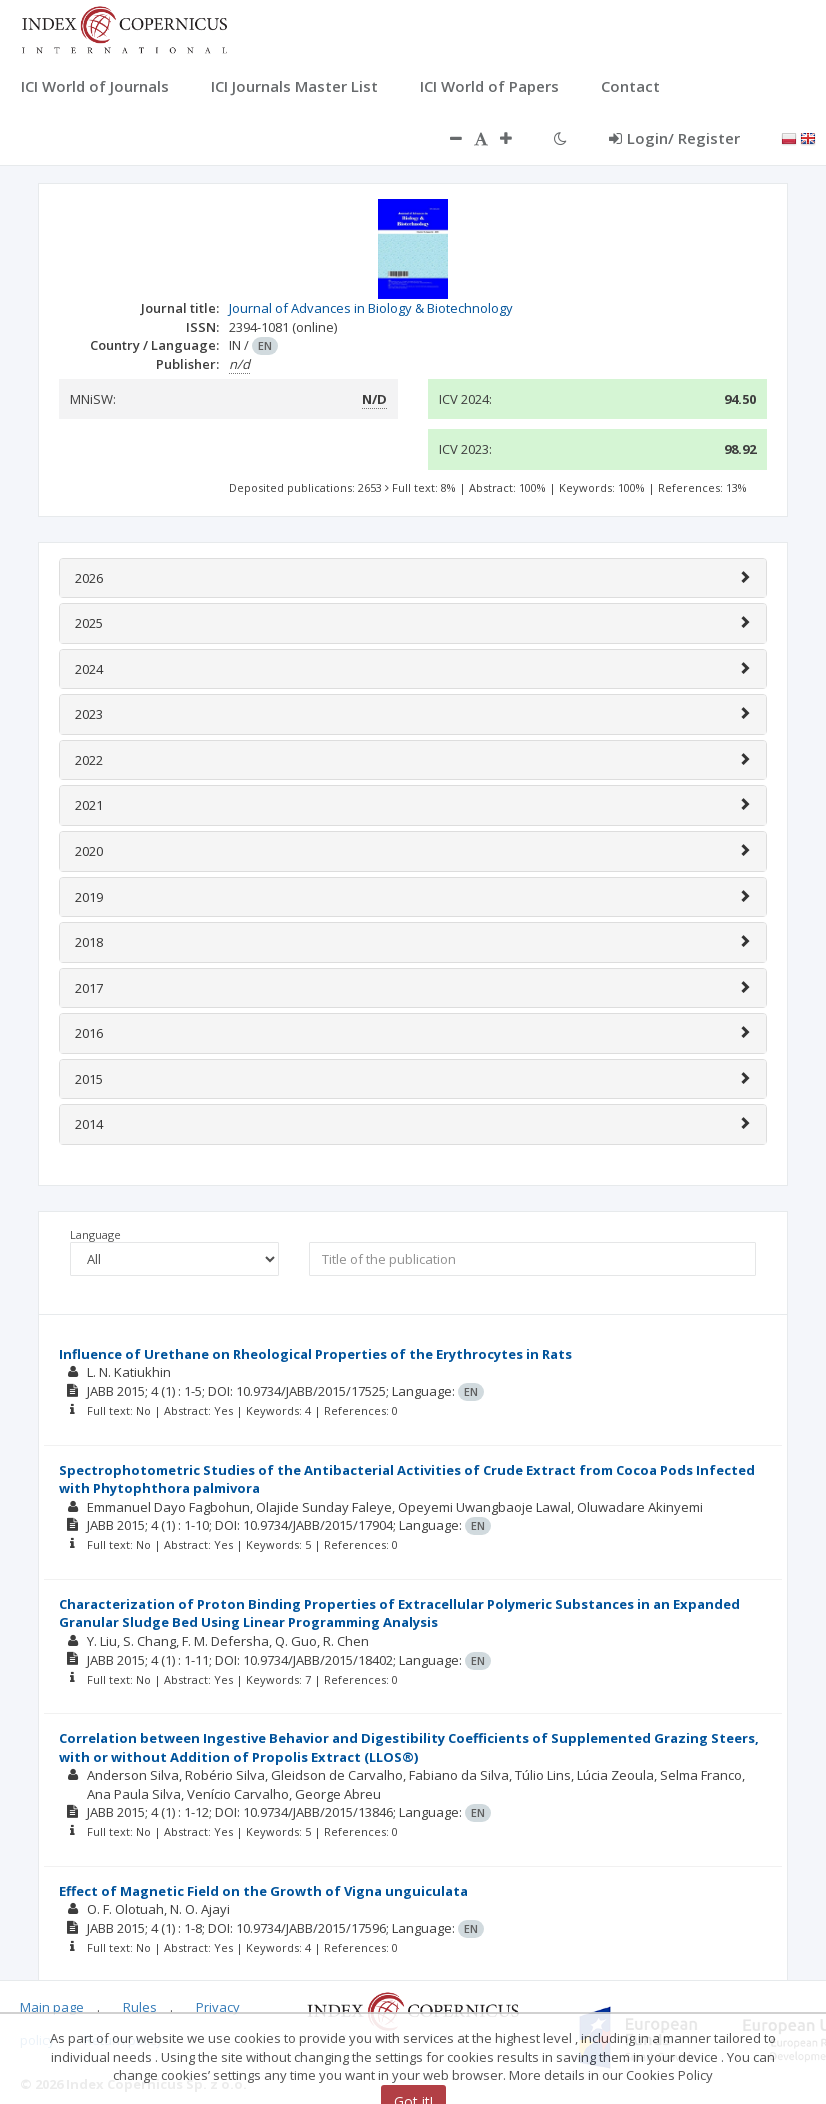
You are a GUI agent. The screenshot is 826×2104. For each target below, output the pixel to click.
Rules (140, 2007)
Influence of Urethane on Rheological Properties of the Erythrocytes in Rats (315, 1354)
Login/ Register (674, 138)
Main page (52, 2007)
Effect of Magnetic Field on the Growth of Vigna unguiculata (263, 1891)
